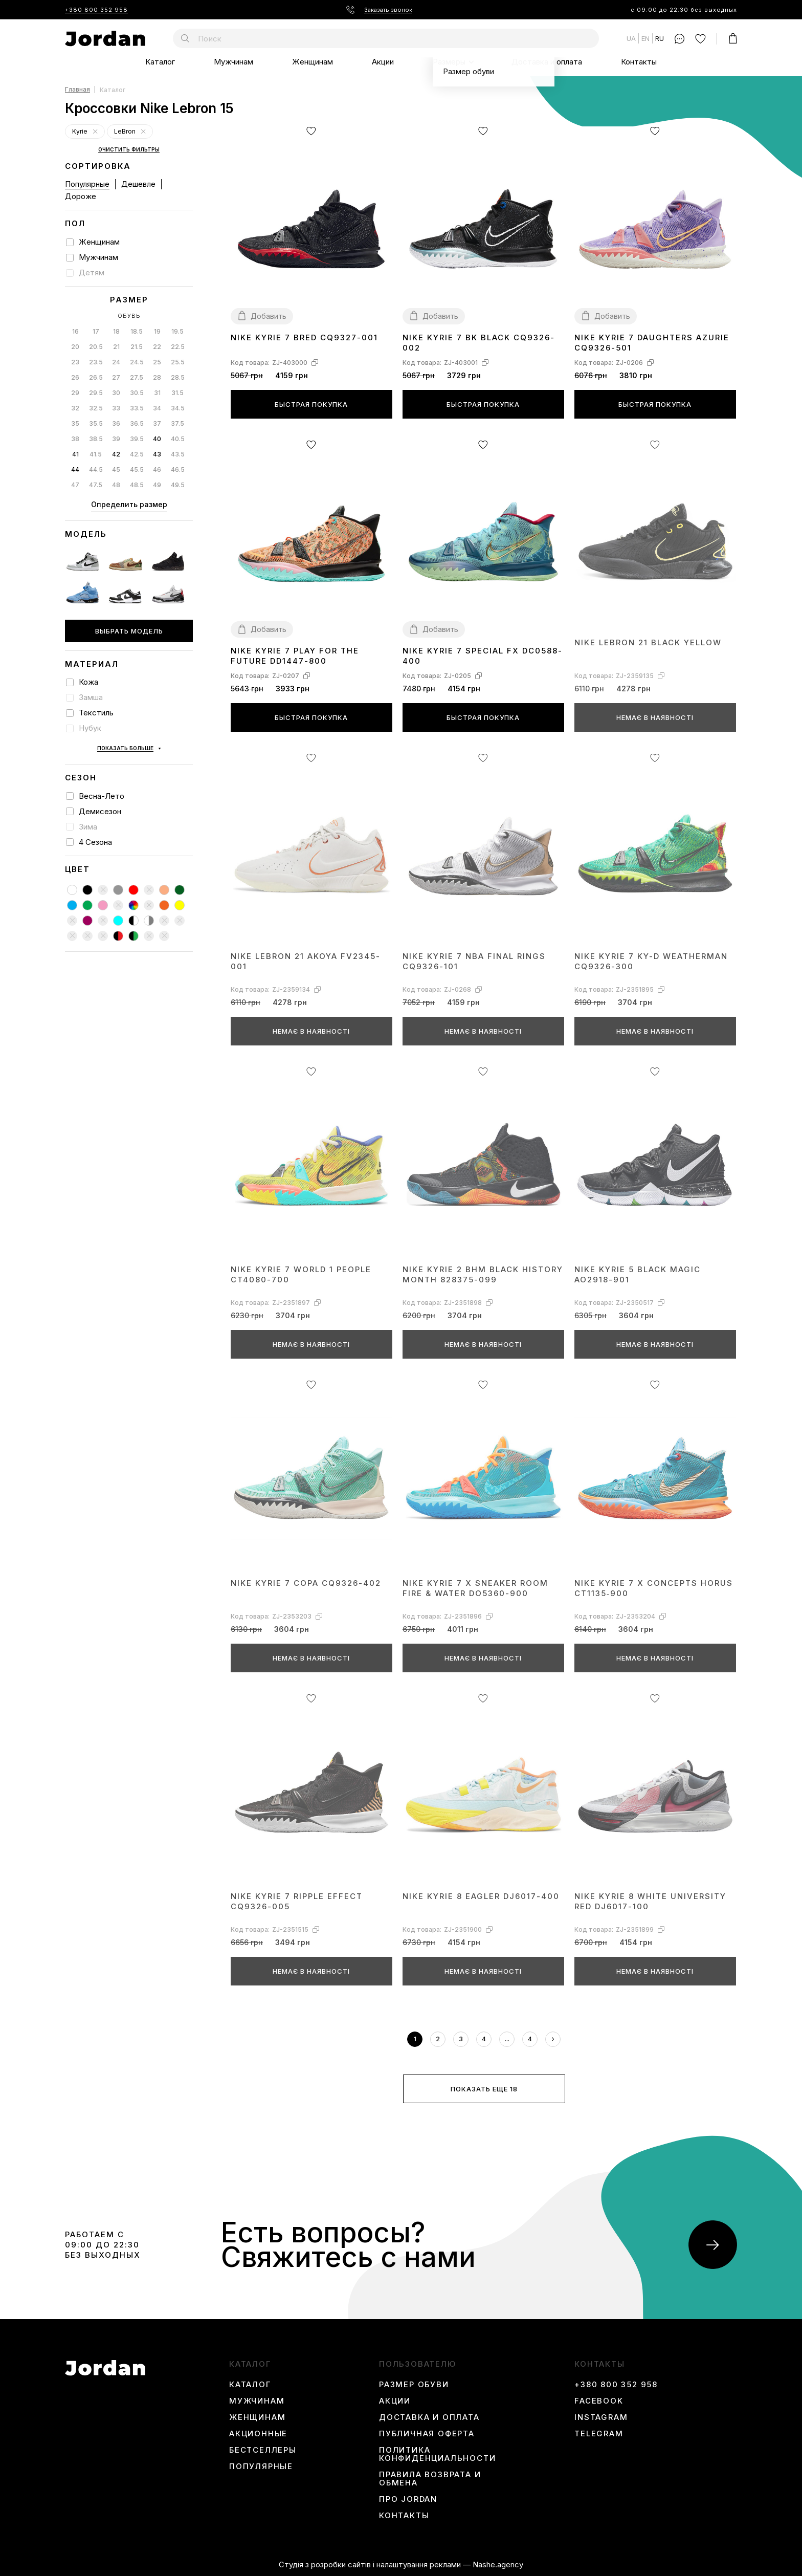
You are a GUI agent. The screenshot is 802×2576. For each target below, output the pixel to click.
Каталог (160, 62)
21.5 (136, 347)
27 (116, 377)
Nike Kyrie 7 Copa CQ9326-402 (306, 1583)
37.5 (177, 423)
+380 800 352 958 (96, 9)
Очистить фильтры (129, 149)
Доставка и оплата (546, 62)
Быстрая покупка (311, 404)
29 (75, 393)
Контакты (639, 62)
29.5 (96, 393)
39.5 (137, 439)
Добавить (268, 316)
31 (157, 393)
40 (157, 439)
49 (157, 485)
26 (75, 377)
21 (116, 347)
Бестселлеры (263, 2450)
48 (116, 485)
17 (96, 331)
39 (116, 439)
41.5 (96, 454)
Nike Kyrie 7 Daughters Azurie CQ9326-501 (651, 343)
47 (75, 485)
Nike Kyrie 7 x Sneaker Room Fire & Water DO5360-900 (475, 1588)
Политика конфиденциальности (437, 2454)
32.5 (96, 408)
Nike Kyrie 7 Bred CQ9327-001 (304, 337)
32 (75, 408)
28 (157, 377)
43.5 (178, 454)
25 (157, 362)
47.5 (95, 485)
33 (116, 408)
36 (116, 423)
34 (157, 408)
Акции (383, 62)
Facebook (598, 2401)
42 (116, 454)
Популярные (87, 184)
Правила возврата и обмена (430, 2479)
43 (157, 454)
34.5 (178, 408)
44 (75, 469)
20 (75, 347)
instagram (601, 2417)
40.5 (178, 439)
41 (75, 454)
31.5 (177, 393)
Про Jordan (408, 2499)
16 (75, 331)
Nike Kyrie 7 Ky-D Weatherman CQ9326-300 (651, 961)
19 (157, 331)
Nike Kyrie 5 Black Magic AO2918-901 (637, 1274)
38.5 (96, 439)
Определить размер (129, 504)
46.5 (178, 469)
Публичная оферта (427, 2434)
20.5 (96, 347)
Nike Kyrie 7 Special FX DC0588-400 (483, 656)
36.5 (137, 423)
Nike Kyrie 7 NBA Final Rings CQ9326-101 (474, 961)
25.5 (178, 362)
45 (116, 469)
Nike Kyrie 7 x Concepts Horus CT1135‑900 (653, 1588)
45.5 (137, 469)
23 (75, 362)
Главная (77, 89)
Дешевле (138, 184)
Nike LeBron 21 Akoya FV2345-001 (306, 961)
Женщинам (312, 62)
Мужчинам (233, 62)
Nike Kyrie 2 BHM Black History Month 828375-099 (483, 1274)
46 (157, 469)
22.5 (178, 347)
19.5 (177, 331)
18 (116, 331)
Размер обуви (414, 2385)
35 (75, 423)
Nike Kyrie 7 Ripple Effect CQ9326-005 (297, 1901)
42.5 (137, 454)
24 (116, 362)
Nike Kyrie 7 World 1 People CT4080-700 (301, 1274)
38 (75, 439)
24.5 (137, 362)
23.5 (96, 362)
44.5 (96, 469)
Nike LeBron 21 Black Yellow (648, 642)
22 (157, 347)
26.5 (96, 377)
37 (157, 423)
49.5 (178, 485)
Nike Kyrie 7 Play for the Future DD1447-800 (295, 656)
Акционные (258, 2434)
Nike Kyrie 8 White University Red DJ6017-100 (650, 1901)
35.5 (96, 423)
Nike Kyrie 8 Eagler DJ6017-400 (481, 1896)
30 (116, 393)
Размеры (449, 62)
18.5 (136, 331)
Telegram (598, 2434)
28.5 (178, 377)
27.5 (136, 377)
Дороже (80, 196)
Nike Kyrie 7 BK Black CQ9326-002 (479, 343)
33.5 (137, 408)
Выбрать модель (129, 631)
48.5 (137, 485)
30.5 (137, 393)
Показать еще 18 (484, 2089)
